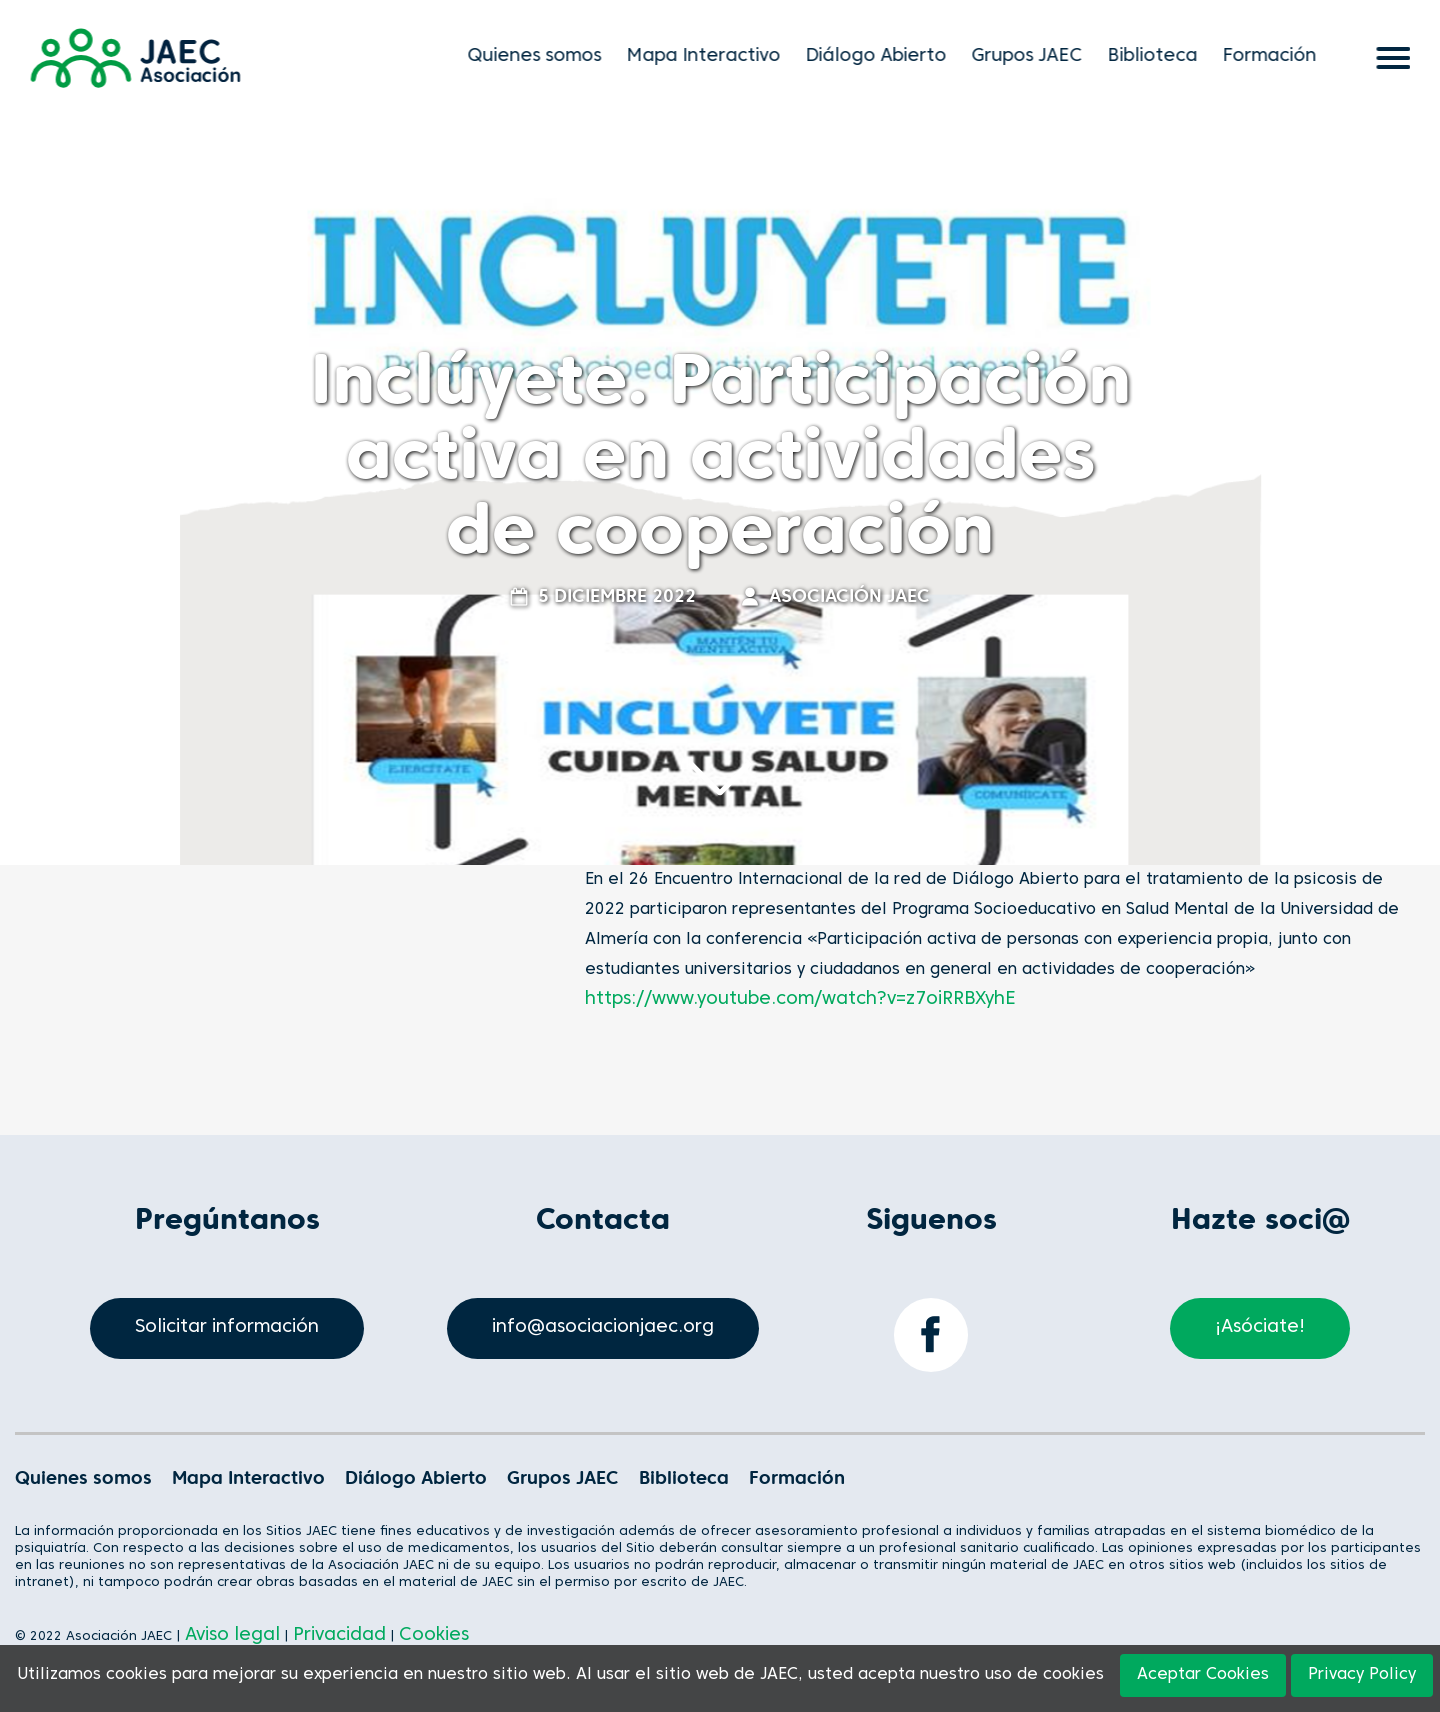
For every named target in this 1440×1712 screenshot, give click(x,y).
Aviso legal (232, 1635)
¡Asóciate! (1260, 1327)
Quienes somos (541, 56)
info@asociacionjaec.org (603, 1327)
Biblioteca (1159, 56)
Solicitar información (227, 1327)
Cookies (434, 1635)
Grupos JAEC (1033, 56)
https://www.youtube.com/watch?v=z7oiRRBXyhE (800, 999)
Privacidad (339, 1635)
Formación (1276, 56)
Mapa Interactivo (710, 56)
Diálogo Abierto (882, 56)
